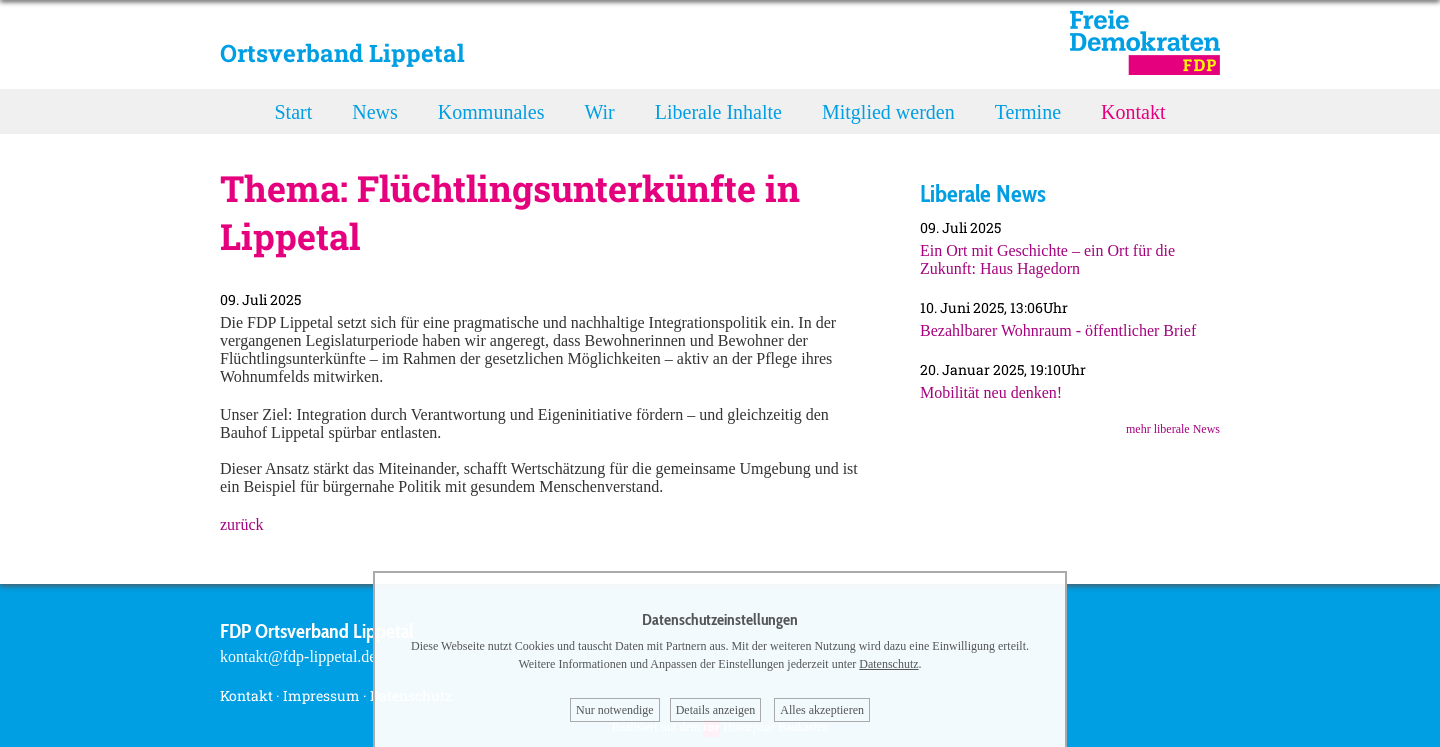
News (375, 112)
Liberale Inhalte (718, 112)
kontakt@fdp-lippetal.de (298, 656)
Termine (1028, 112)
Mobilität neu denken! (991, 392)
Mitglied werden (888, 112)
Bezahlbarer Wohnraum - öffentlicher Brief (1058, 330)
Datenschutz (888, 664)
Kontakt (1133, 112)
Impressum (321, 695)
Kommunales (491, 112)
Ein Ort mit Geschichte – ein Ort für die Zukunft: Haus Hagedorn (1047, 259)
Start (294, 112)
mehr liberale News (1173, 429)
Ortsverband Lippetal (342, 53)
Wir (599, 112)
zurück (242, 524)
